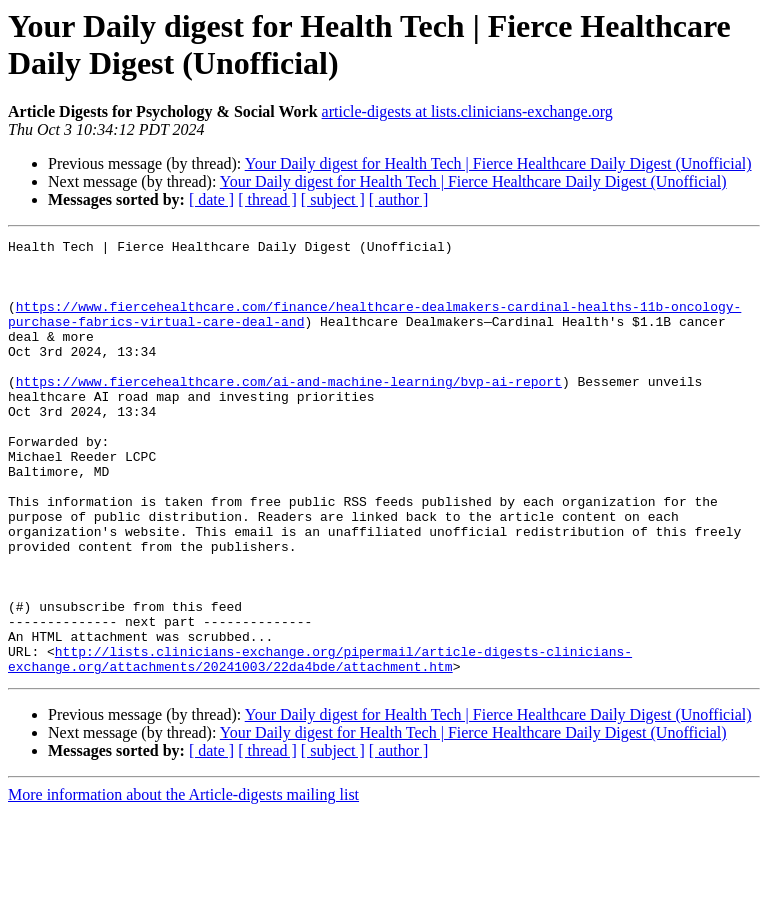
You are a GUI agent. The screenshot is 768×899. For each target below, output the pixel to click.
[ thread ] (267, 199)
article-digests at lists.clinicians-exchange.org (467, 111)
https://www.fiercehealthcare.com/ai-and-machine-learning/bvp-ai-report (289, 411)
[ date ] (211, 199)
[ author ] (399, 199)
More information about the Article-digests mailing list (183, 881)
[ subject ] (333, 199)
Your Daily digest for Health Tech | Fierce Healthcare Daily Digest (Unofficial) (498, 163)
